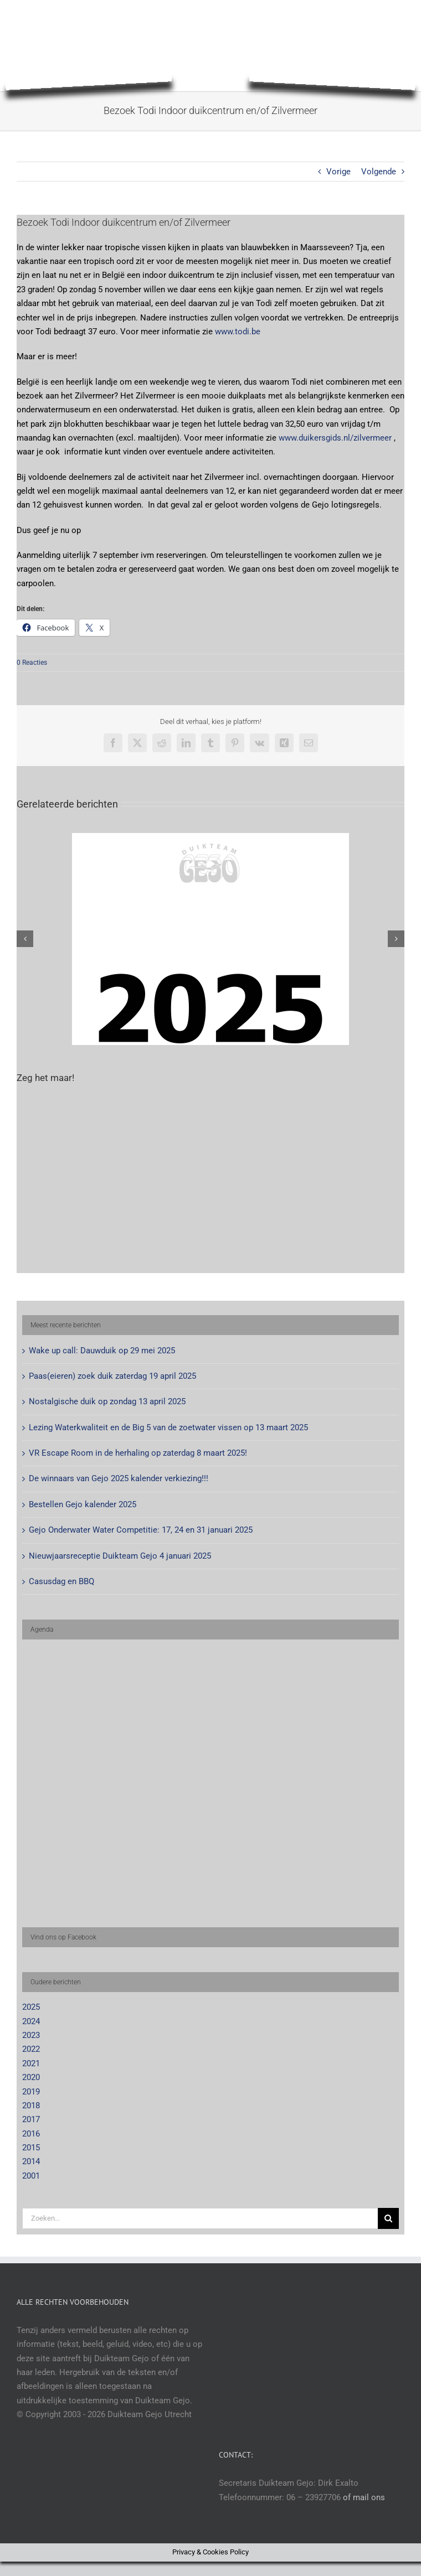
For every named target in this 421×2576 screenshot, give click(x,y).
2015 (31, 2148)
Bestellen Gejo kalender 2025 (82, 1504)
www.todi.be (237, 332)
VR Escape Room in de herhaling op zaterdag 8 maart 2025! (138, 1453)
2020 (31, 2077)
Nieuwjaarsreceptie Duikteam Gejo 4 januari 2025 (120, 1556)
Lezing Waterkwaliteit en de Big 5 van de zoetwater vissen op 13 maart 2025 (168, 1427)
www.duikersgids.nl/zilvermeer (335, 438)
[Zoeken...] (200, 2218)
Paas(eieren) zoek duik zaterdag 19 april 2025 (112, 1376)
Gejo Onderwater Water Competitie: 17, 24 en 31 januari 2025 (141, 1530)
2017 (31, 2119)
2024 (31, 2021)
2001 (31, 2176)
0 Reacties (32, 662)
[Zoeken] (388, 2218)
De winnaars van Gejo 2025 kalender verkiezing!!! (118, 1478)
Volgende (378, 172)
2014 (31, 2161)
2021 (31, 2063)
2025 (31, 2007)
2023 (31, 2035)
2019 (31, 2092)
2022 (31, 2049)
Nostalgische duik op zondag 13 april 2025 (107, 1401)
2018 (31, 2106)
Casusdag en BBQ (61, 1581)
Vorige (338, 172)
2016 (31, 2134)
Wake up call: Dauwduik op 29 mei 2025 (102, 1351)
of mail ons (364, 2497)
